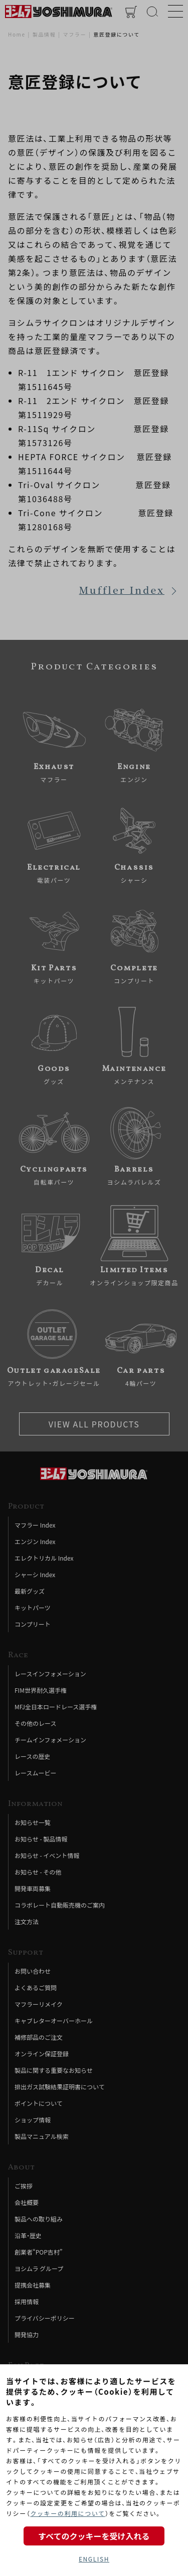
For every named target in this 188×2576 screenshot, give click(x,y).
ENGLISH (94, 2558)
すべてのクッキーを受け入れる (93, 2536)
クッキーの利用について (67, 2513)
